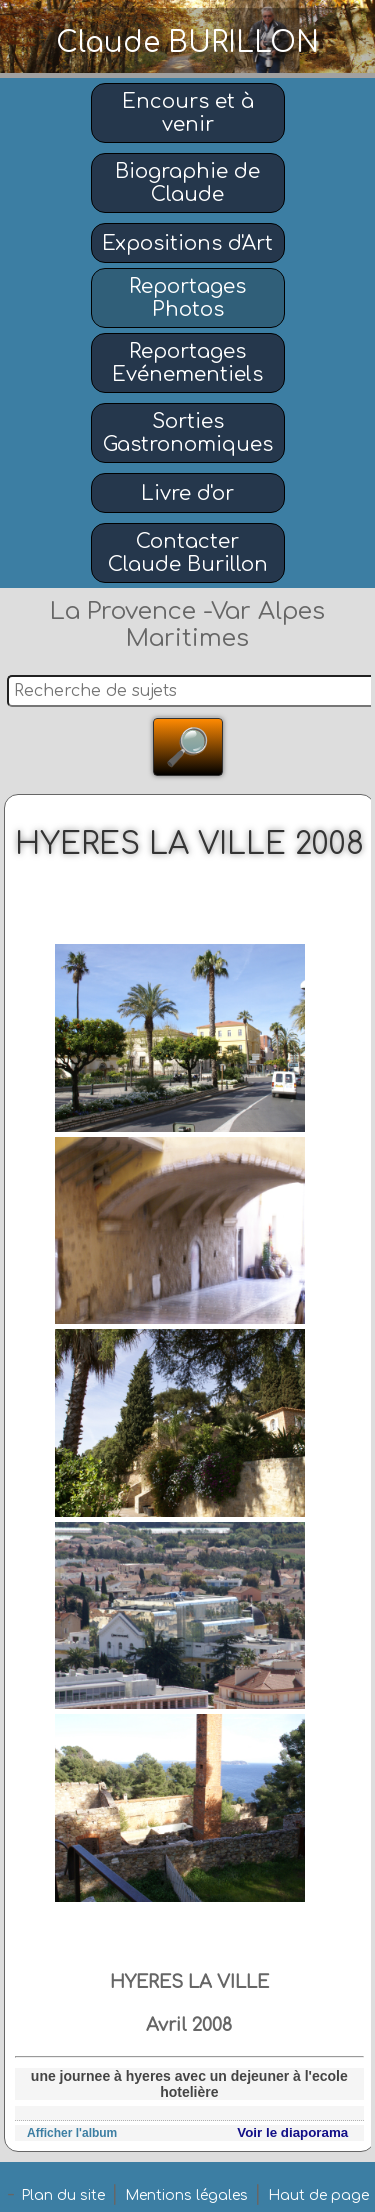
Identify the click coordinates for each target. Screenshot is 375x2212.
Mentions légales (186, 2195)
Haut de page (318, 2195)
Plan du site (63, 2195)
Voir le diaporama (292, 2132)
